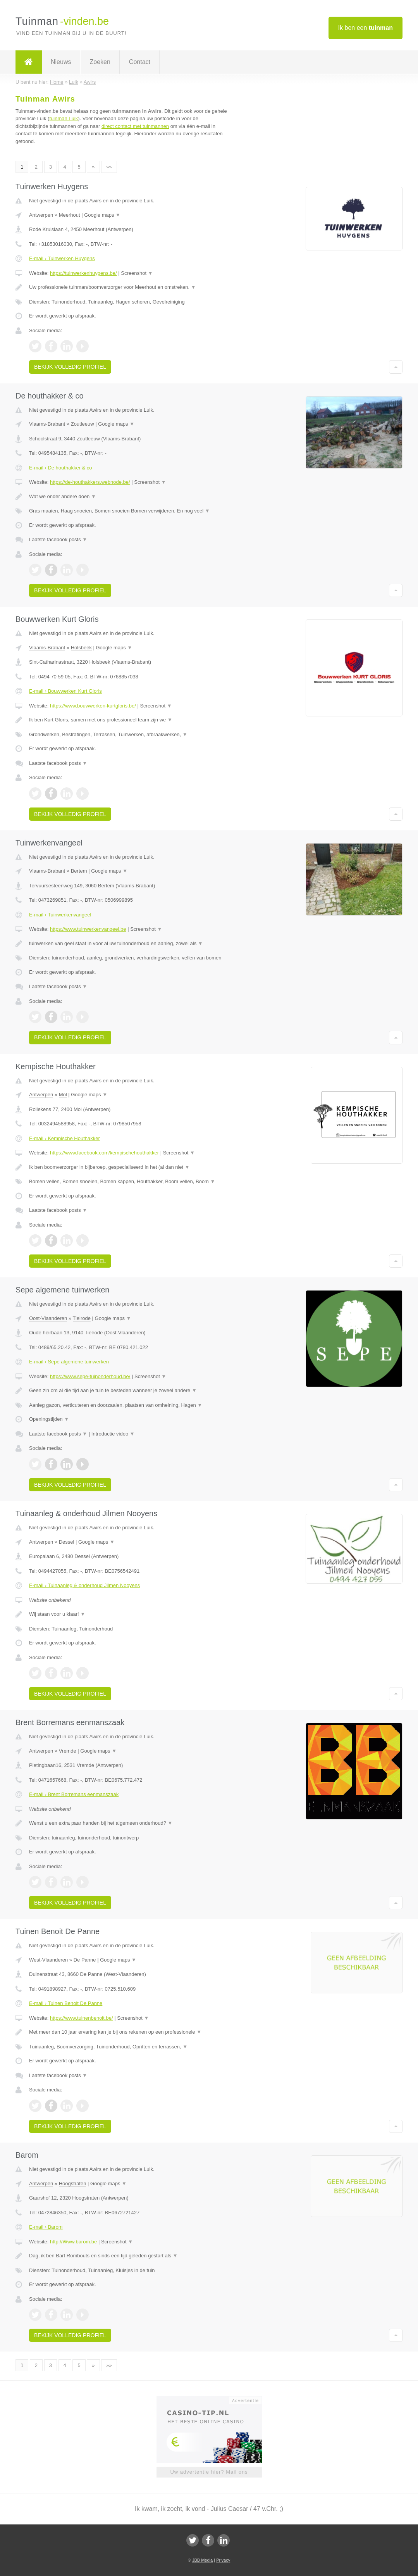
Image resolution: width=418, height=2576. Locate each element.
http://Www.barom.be (73, 2242)
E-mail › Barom (46, 2227)
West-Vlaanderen (48, 1960)
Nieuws (61, 62)
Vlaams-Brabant (47, 424)
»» (109, 167)
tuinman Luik (63, 118)
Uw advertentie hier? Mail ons (209, 2472)
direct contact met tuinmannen (135, 126)
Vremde (67, 1751)
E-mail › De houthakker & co (60, 468)
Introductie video (113, 1434)
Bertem (79, 871)
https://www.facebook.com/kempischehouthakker (104, 1153)
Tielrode (82, 1318)
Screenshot (137, 273)
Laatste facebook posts (58, 539)
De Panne (85, 1960)
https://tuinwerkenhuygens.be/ (83, 273)
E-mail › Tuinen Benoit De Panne (65, 2003)
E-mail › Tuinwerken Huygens (62, 258)
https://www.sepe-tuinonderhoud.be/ (90, 1376)
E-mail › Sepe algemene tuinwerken (69, 1362)
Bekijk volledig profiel (70, 367)
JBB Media (202, 2560)
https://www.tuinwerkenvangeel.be (88, 929)
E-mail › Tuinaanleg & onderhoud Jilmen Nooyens (84, 1585)
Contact (139, 62)
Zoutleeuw (82, 424)
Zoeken (99, 62)
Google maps (102, 215)
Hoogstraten (72, 2183)
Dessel (66, 1542)
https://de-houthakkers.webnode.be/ (90, 482)
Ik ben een (365, 27)
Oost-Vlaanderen (48, 1318)
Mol (63, 1094)
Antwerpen (41, 215)
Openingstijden (49, 1419)
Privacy (223, 2560)
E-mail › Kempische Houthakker (64, 1138)
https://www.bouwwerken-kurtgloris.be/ (93, 706)
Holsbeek (81, 647)
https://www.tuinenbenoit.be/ (81, 2018)
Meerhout (69, 215)
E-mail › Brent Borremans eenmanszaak (74, 1794)
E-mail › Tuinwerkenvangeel (60, 915)
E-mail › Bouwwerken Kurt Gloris (65, 691)
